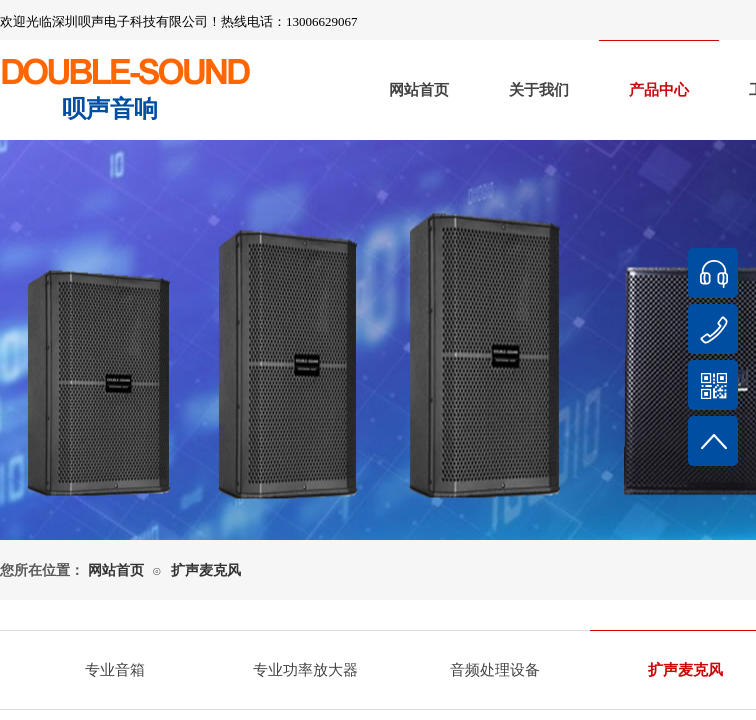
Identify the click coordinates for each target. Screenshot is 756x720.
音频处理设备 (495, 670)
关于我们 (539, 90)
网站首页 (419, 90)
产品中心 (659, 90)
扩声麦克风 (206, 570)
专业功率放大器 (305, 670)
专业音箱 (115, 670)
